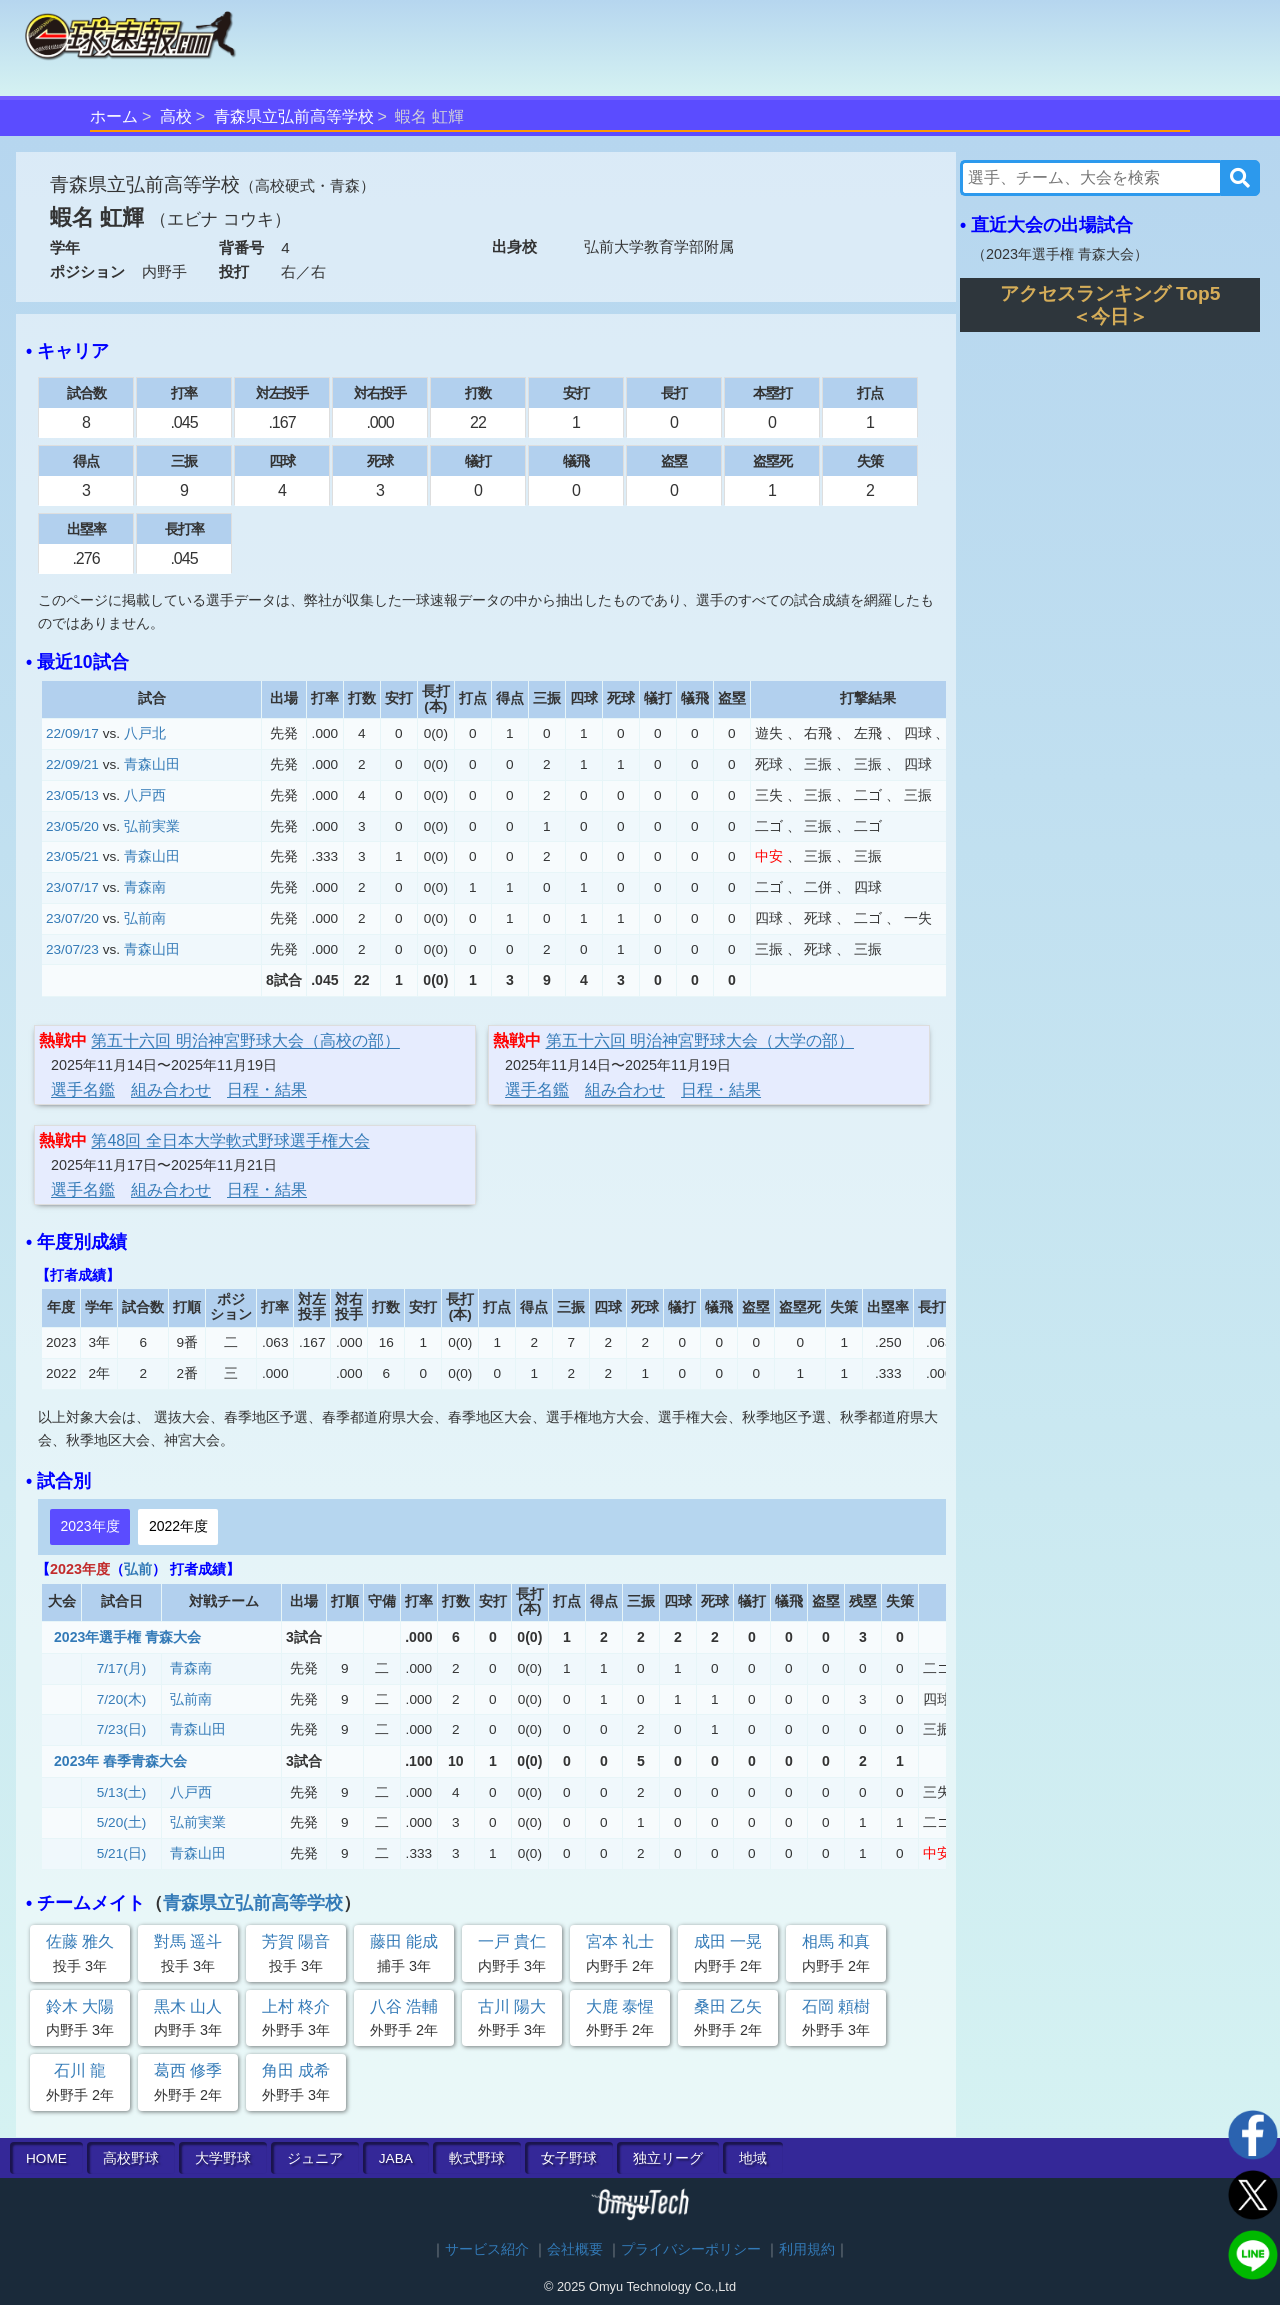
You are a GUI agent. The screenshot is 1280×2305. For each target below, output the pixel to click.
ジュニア (315, 2158)
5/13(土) (122, 1792)
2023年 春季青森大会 (120, 1761)
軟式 (477, 2158)
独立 (668, 2158)
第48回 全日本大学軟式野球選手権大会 (230, 1140)
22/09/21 (72, 764)
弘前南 (145, 918)
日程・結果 (267, 1089)
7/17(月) (122, 1668)
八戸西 (145, 795)
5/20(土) (122, 1822)
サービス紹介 (487, 2249)
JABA (396, 2158)
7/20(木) (122, 1699)
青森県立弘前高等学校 (294, 116)
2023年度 (89, 1526)
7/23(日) (122, 1729)
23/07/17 (72, 887)
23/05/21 (72, 856)
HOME (46, 2158)
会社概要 (575, 2249)
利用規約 (807, 2249)
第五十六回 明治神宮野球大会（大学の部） (700, 1040)
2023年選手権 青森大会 (127, 1637)
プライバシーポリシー (691, 2249)
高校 (176, 116)
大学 (223, 2158)
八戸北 (145, 733)
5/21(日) (122, 1853)
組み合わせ (171, 1089)
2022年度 (178, 1526)
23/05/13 (72, 795)
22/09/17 (72, 733)
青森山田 (152, 764)
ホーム (114, 116)
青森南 (145, 887)
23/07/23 (72, 949)
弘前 (138, 1569)
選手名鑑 (83, 1089)
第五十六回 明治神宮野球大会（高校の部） (245, 1040)
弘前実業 (152, 826)
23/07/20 (72, 918)
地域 (753, 2158)
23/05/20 (72, 826)
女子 (569, 2158)
